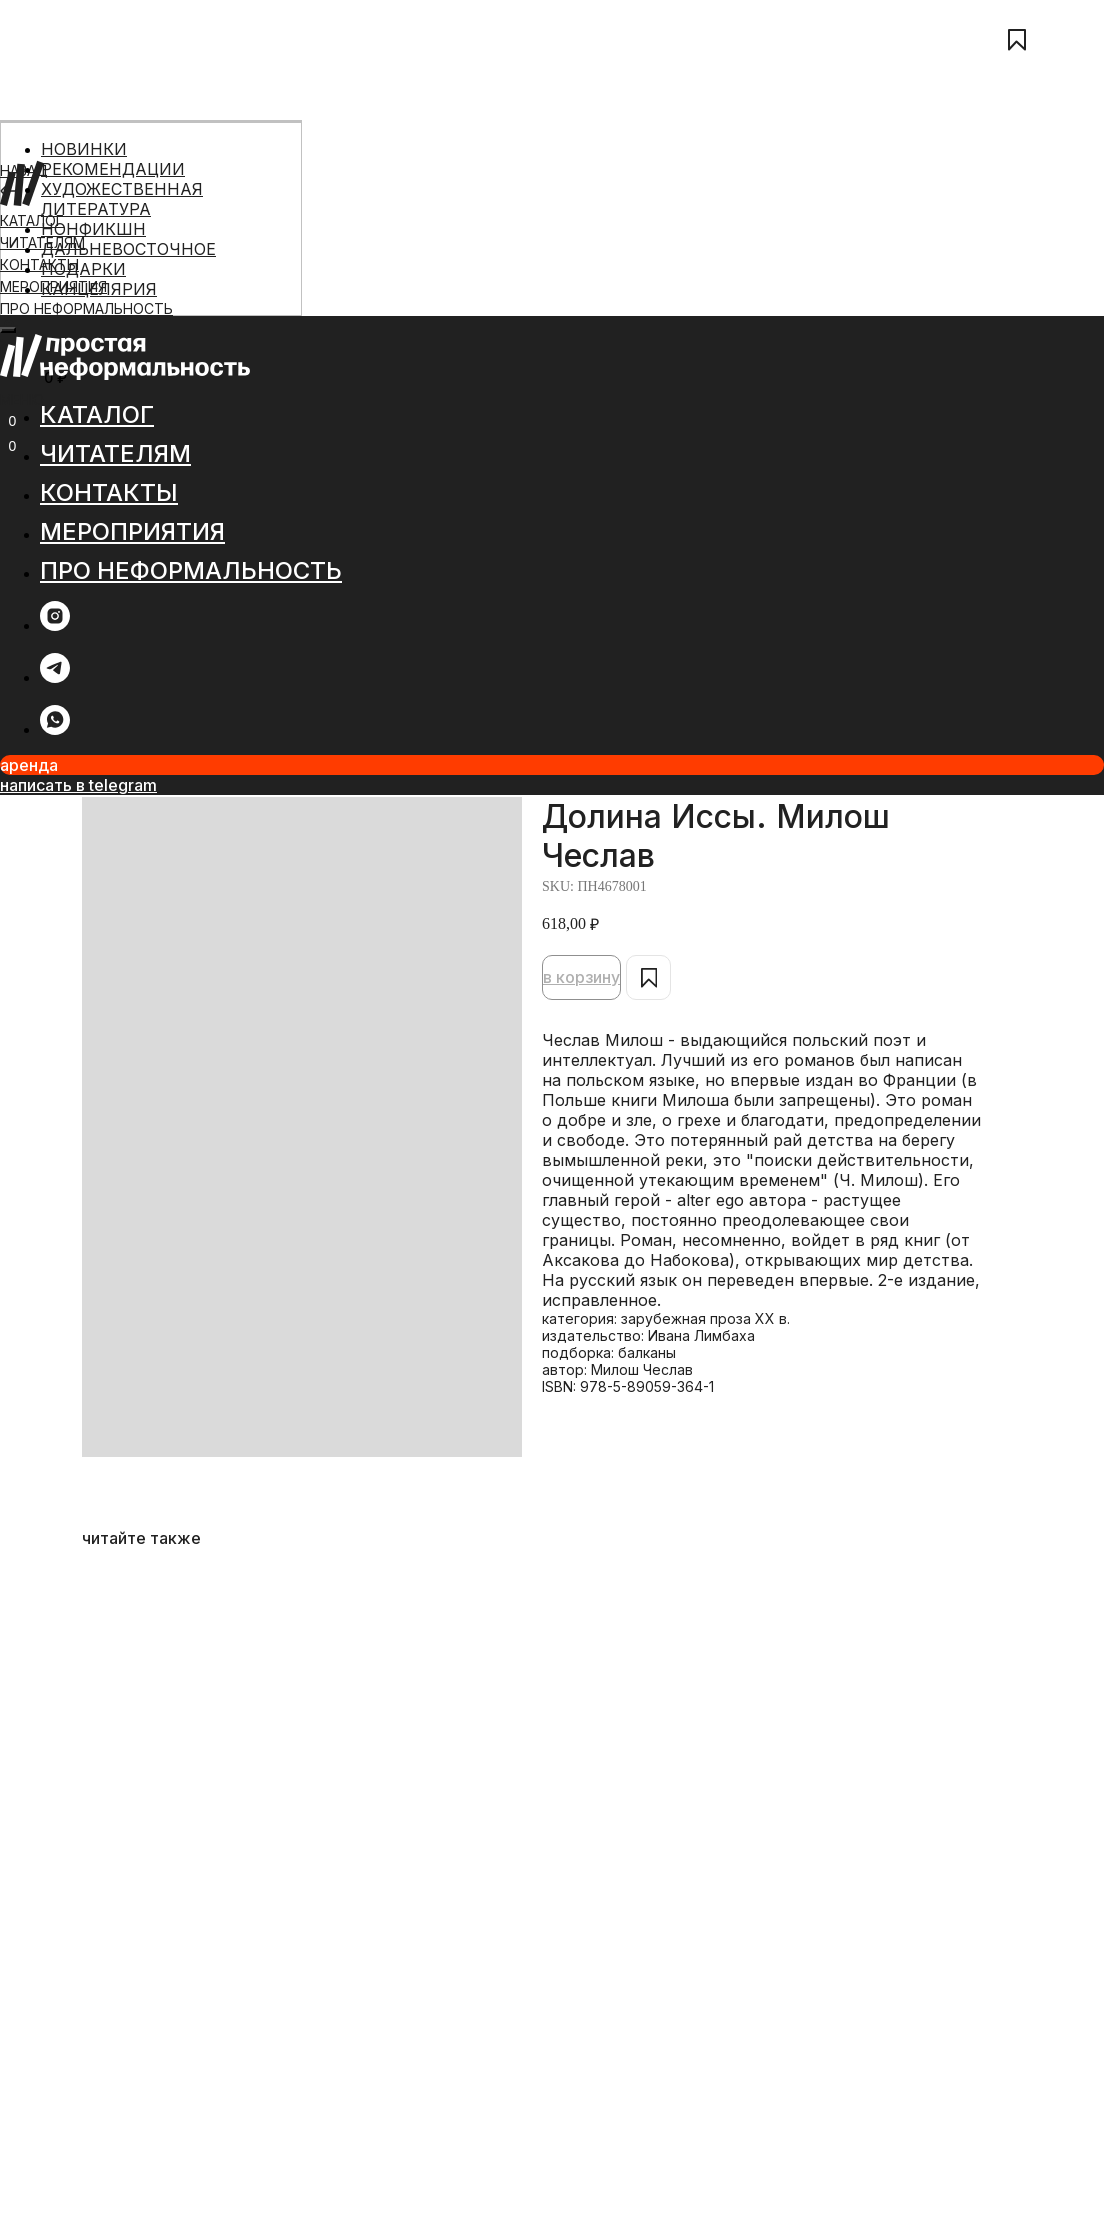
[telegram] (55, 677)
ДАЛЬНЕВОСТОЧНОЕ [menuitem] (128, 249)
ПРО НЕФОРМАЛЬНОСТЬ (86, 308)
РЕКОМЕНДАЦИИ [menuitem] (113, 169)
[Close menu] (8, 330)
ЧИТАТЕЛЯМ (115, 453)
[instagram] (55, 625)
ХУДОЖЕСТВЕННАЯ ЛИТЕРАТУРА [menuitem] (122, 199)
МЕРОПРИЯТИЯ (132, 531)
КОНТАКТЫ (39, 264)
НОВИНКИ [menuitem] (84, 149)
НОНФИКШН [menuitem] (93, 229)
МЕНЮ (22, 399)
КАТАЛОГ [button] (97, 414)
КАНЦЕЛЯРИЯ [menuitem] (99, 289)
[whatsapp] (55, 729)
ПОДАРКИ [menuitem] (83, 269)
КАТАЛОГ (32, 220)
